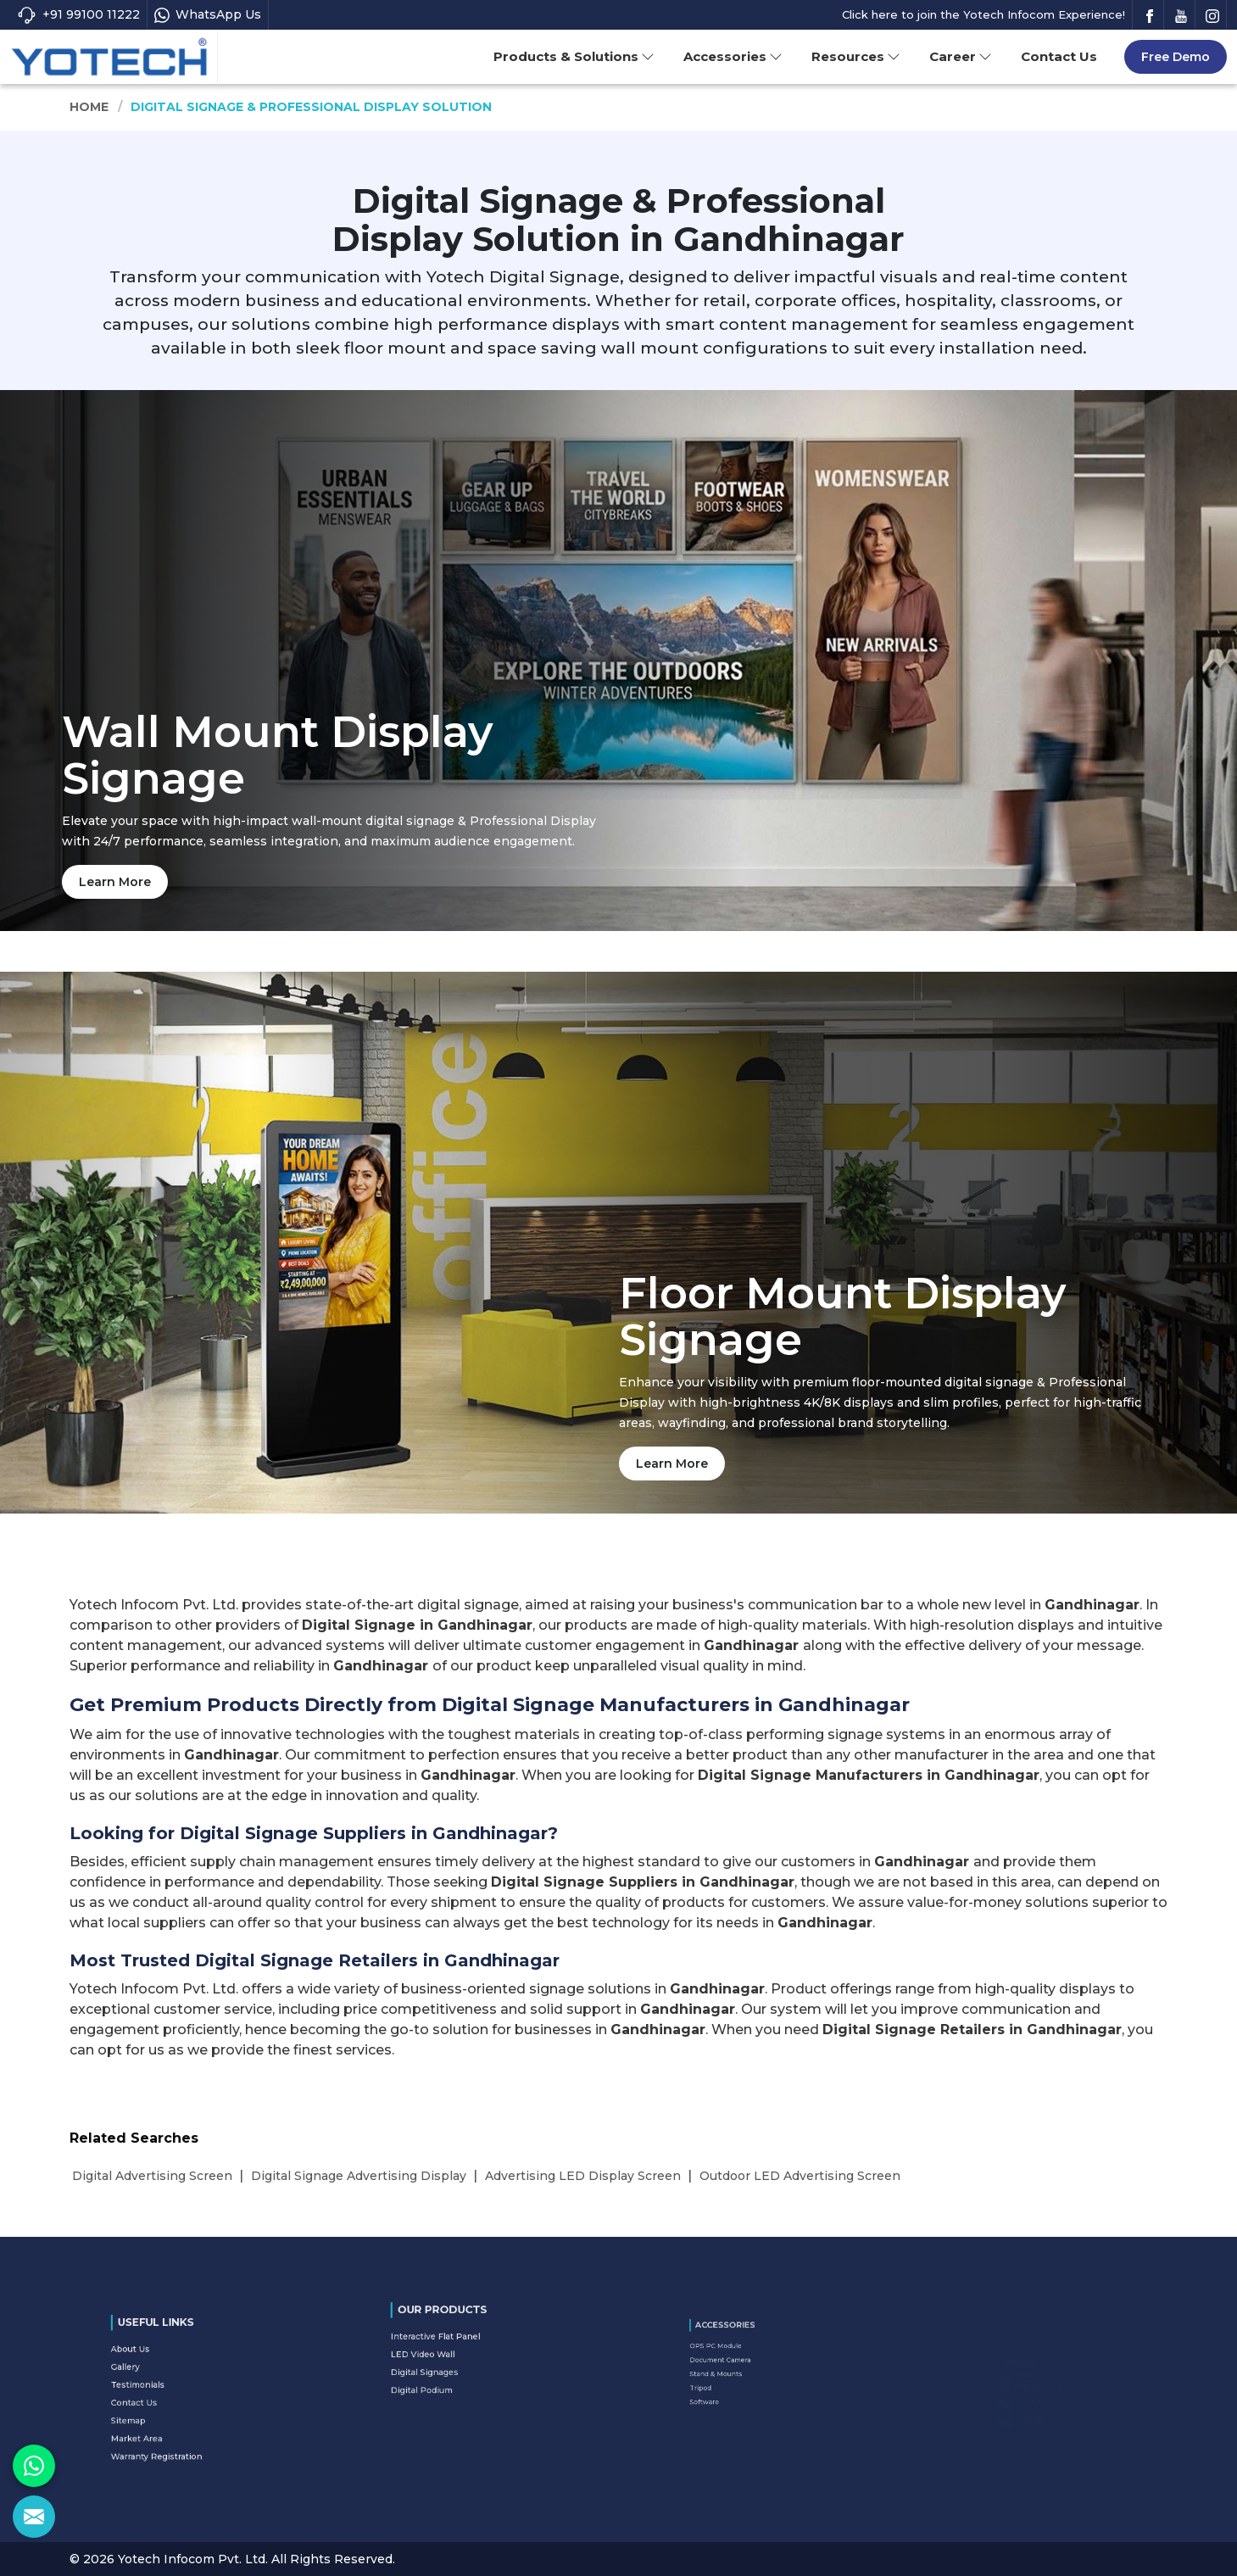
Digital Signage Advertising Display (358, 2175)
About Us (167, 2371)
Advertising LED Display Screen (583, 2175)
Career (960, 56)
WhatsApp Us (207, 15)
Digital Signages (454, 2360)
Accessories (733, 56)
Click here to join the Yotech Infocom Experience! (983, 14)
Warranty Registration (179, 2420)
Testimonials (171, 2387)
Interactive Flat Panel (459, 2344)
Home (89, 106)
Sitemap (167, 2404)
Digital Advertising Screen (152, 2175)
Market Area (170, 2412)
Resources (855, 56)
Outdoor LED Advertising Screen (799, 2175)
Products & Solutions (574, 56)
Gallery (165, 2380)
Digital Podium (452, 2369)
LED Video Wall (453, 2353)
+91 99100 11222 (78, 15)
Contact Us (1059, 56)
